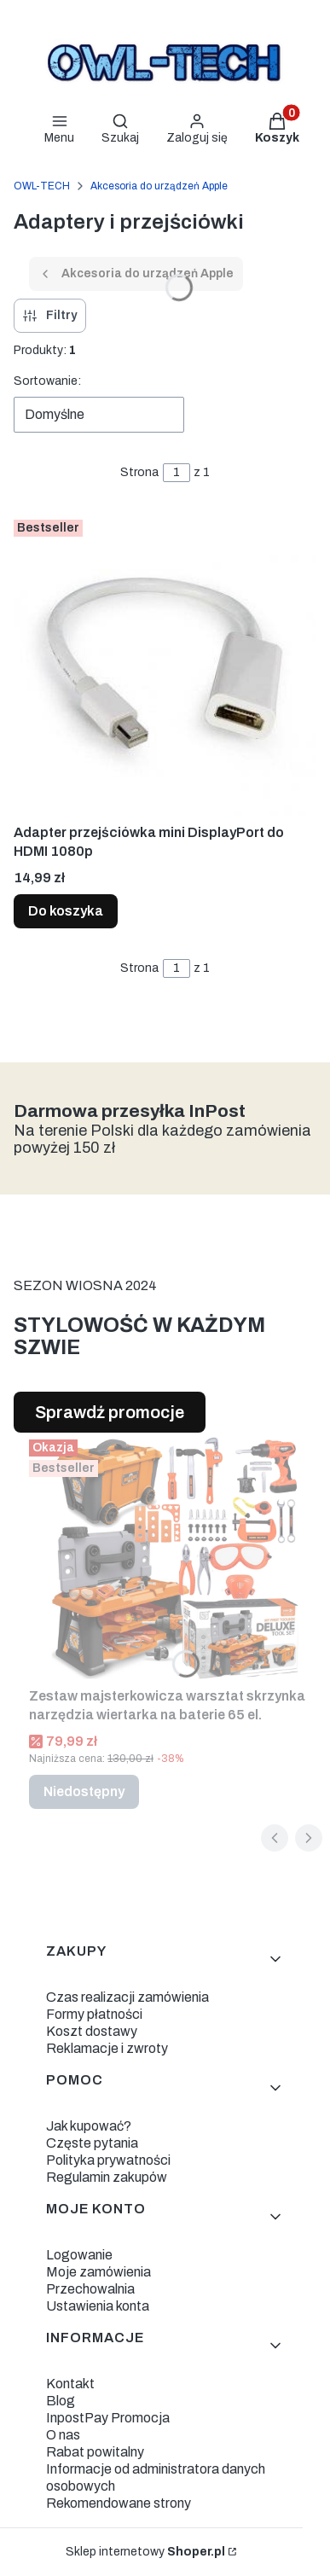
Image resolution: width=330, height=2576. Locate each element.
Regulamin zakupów (106, 2177)
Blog (60, 2400)
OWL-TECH (42, 186)
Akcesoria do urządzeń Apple (159, 186)
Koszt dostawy (91, 2031)
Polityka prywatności (108, 2160)
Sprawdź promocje (109, 1412)
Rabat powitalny (95, 2452)
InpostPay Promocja (108, 2417)
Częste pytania (92, 2143)
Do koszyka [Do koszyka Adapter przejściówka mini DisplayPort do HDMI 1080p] (65, 911)
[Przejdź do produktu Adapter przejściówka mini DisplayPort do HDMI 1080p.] (165, 664)
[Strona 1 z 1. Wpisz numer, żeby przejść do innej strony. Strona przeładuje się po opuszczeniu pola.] (176, 472)
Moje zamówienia (98, 2272)
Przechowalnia (90, 2289)
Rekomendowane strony (118, 2503)
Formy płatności (94, 2014)
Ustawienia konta (97, 2306)
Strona (139, 472)
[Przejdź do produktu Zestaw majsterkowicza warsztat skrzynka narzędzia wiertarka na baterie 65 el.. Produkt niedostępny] (172, 1556)
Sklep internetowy (145, 2551)
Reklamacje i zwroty (107, 2048)
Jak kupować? (88, 2126)
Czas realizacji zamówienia (127, 1997)
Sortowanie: (47, 381)
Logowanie (79, 2254)
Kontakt (70, 2383)
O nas (63, 2435)
